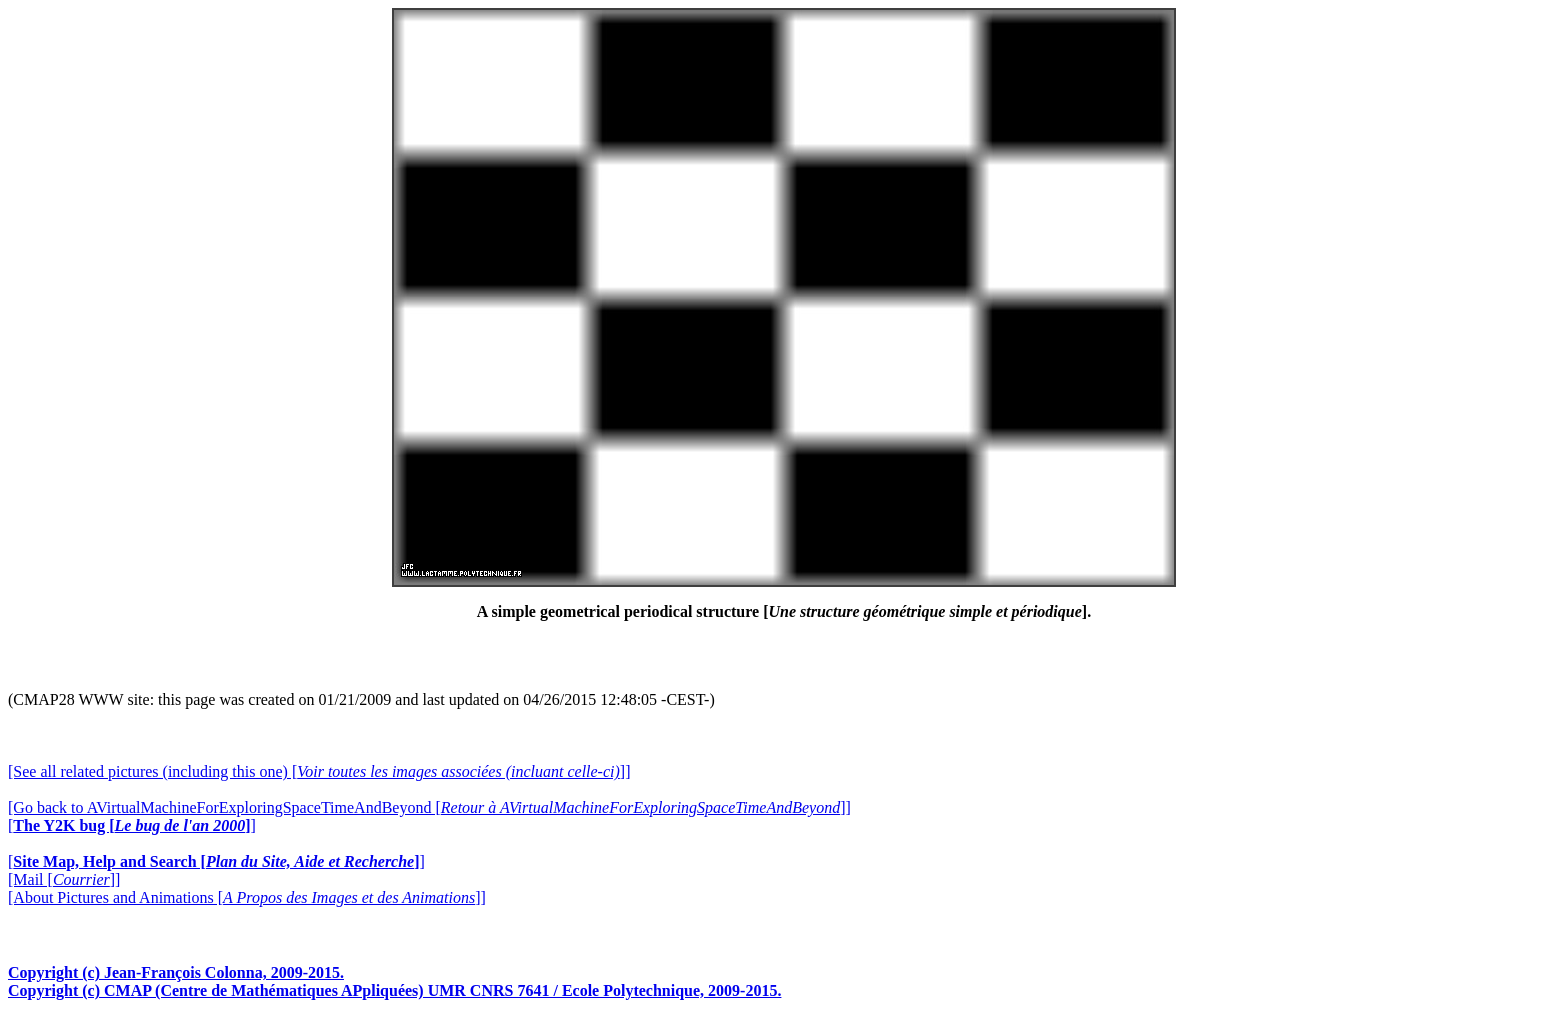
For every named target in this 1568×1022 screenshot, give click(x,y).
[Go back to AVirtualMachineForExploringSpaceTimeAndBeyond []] (429, 807)
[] (132, 825)
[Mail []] (64, 879)
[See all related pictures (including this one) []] (319, 771)
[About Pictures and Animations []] (247, 897)
